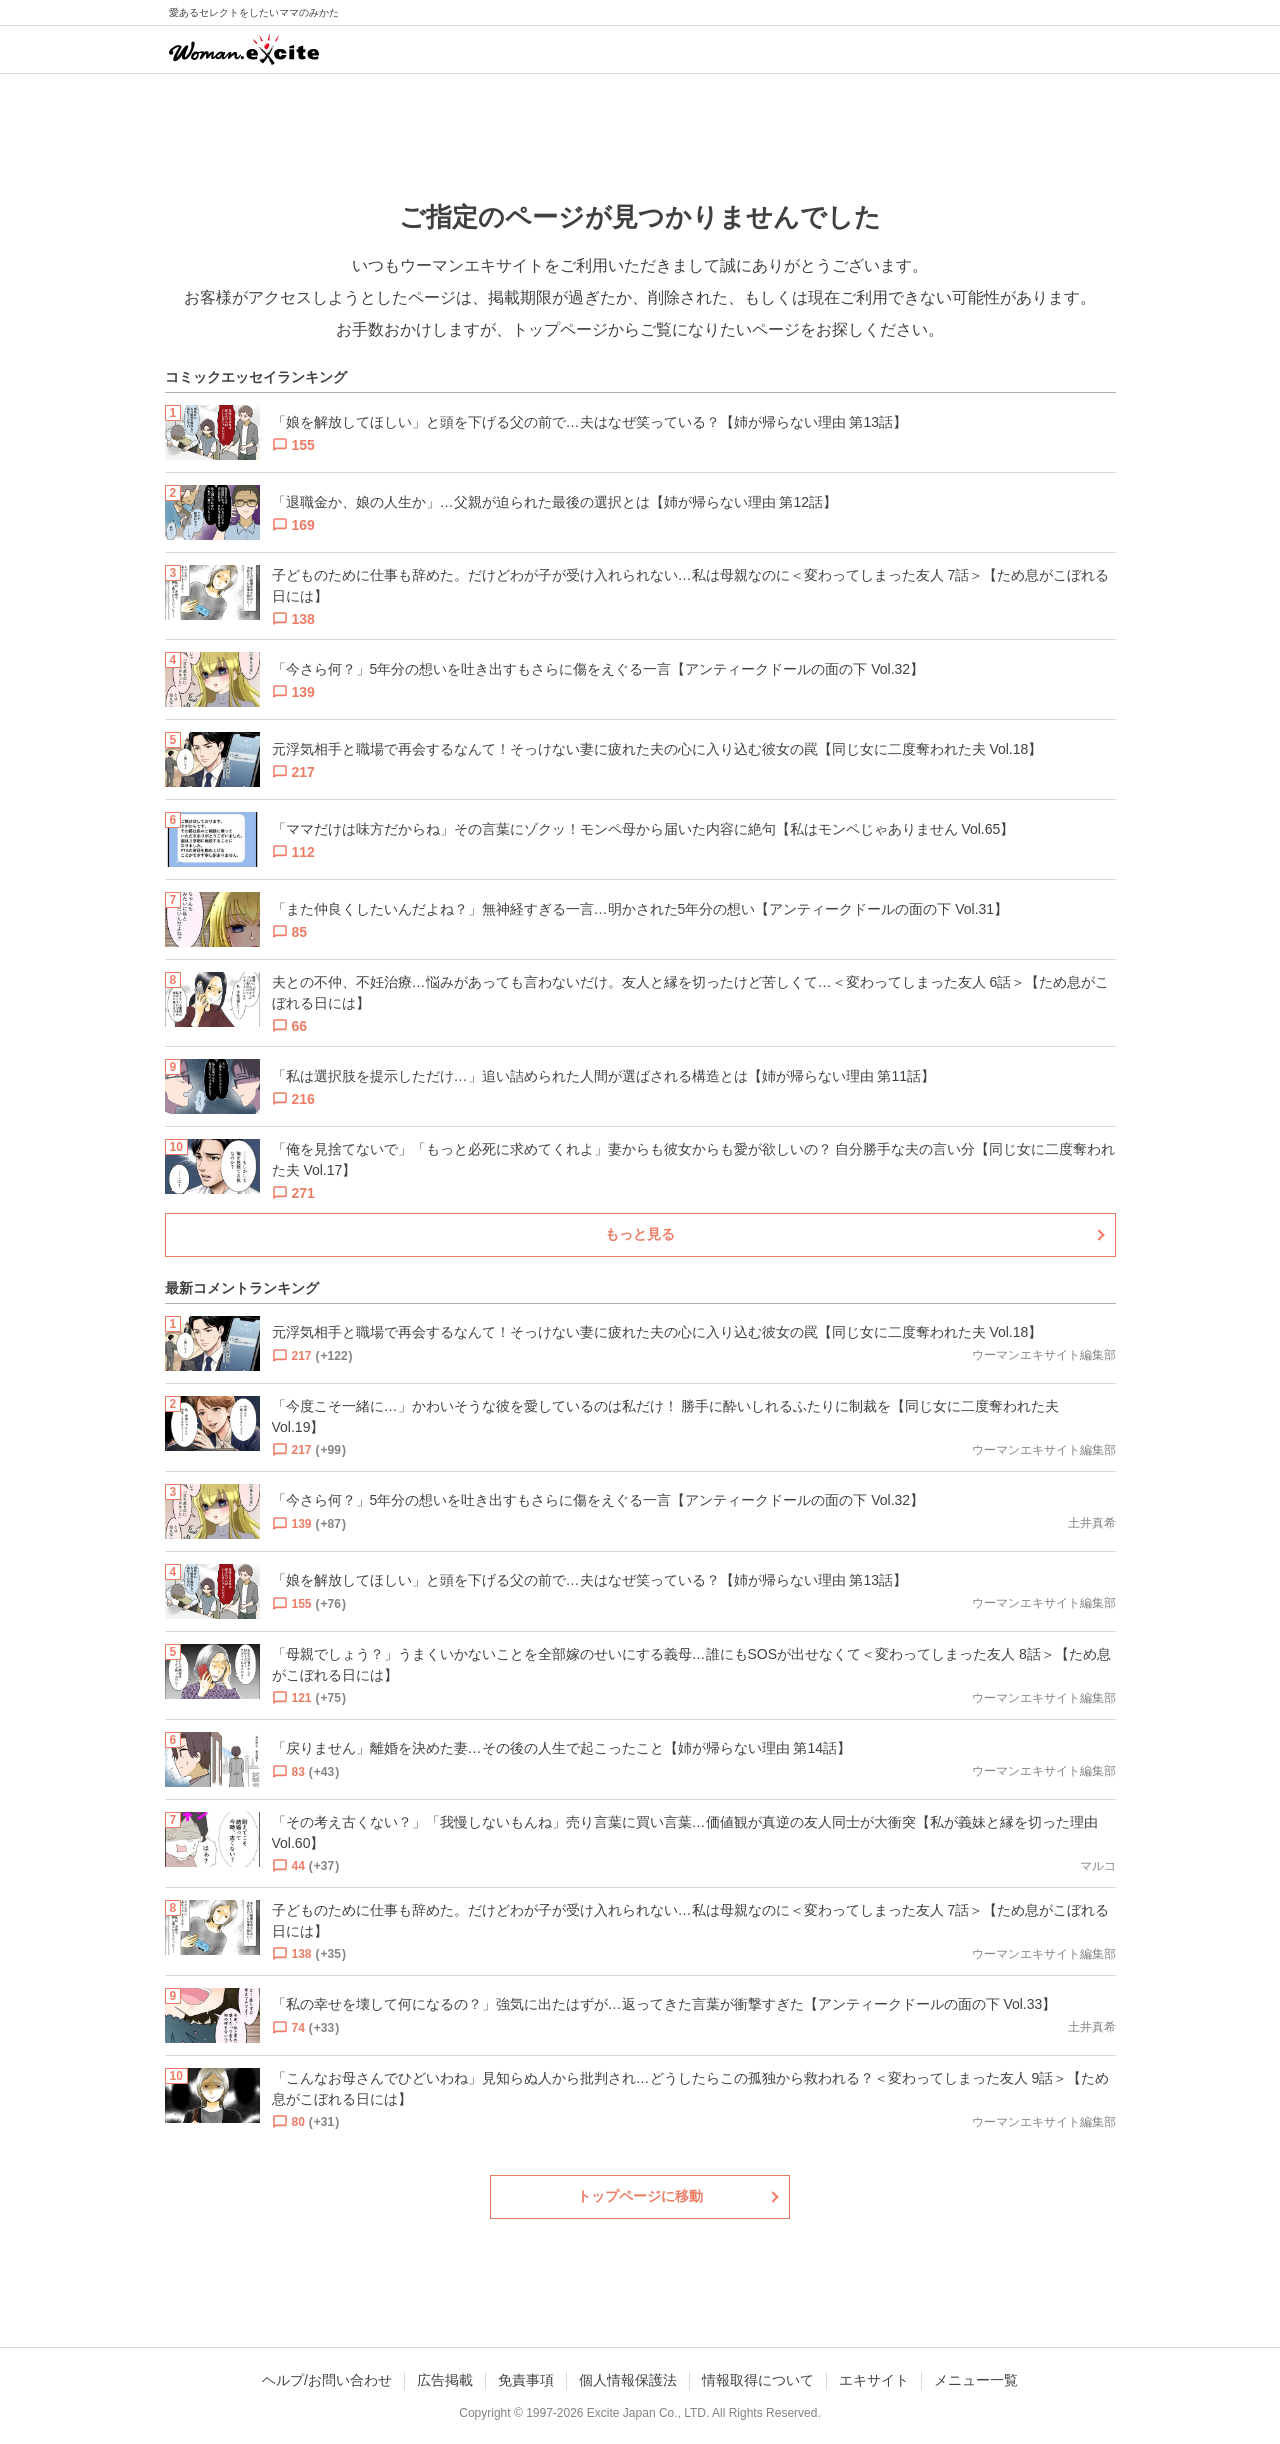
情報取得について (758, 2380)
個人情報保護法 (628, 2380)
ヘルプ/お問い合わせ (327, 2380)
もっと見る (640, 1234)
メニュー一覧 (976, 2380)
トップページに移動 (640, 2196)
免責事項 (526, 2380)
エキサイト (874, 2380)
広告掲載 (445, 2380)
